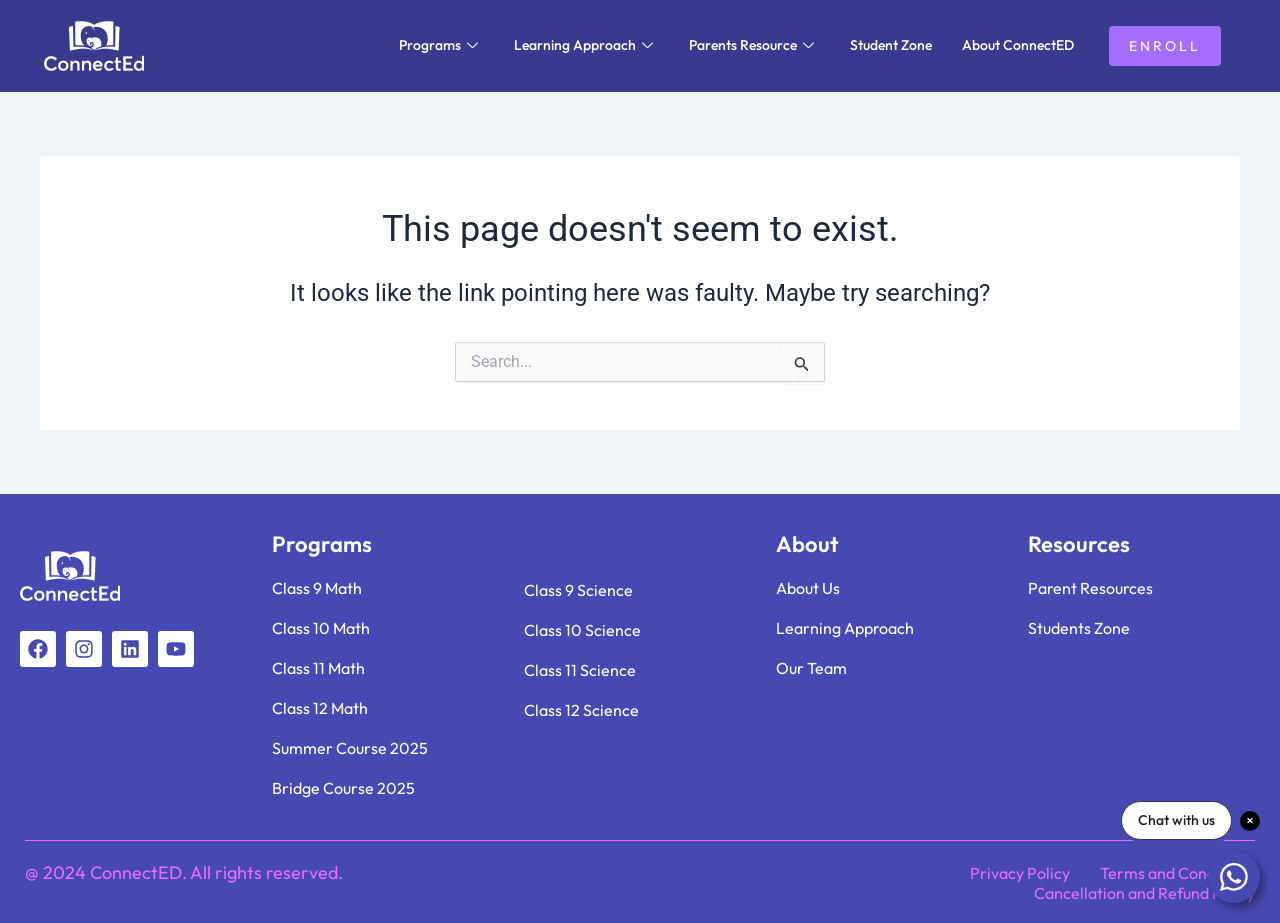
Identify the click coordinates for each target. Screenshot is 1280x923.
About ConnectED (1018, 45)
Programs (438, 45)
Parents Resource (751, 45)
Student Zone (891, 45)
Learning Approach (583, 45)
